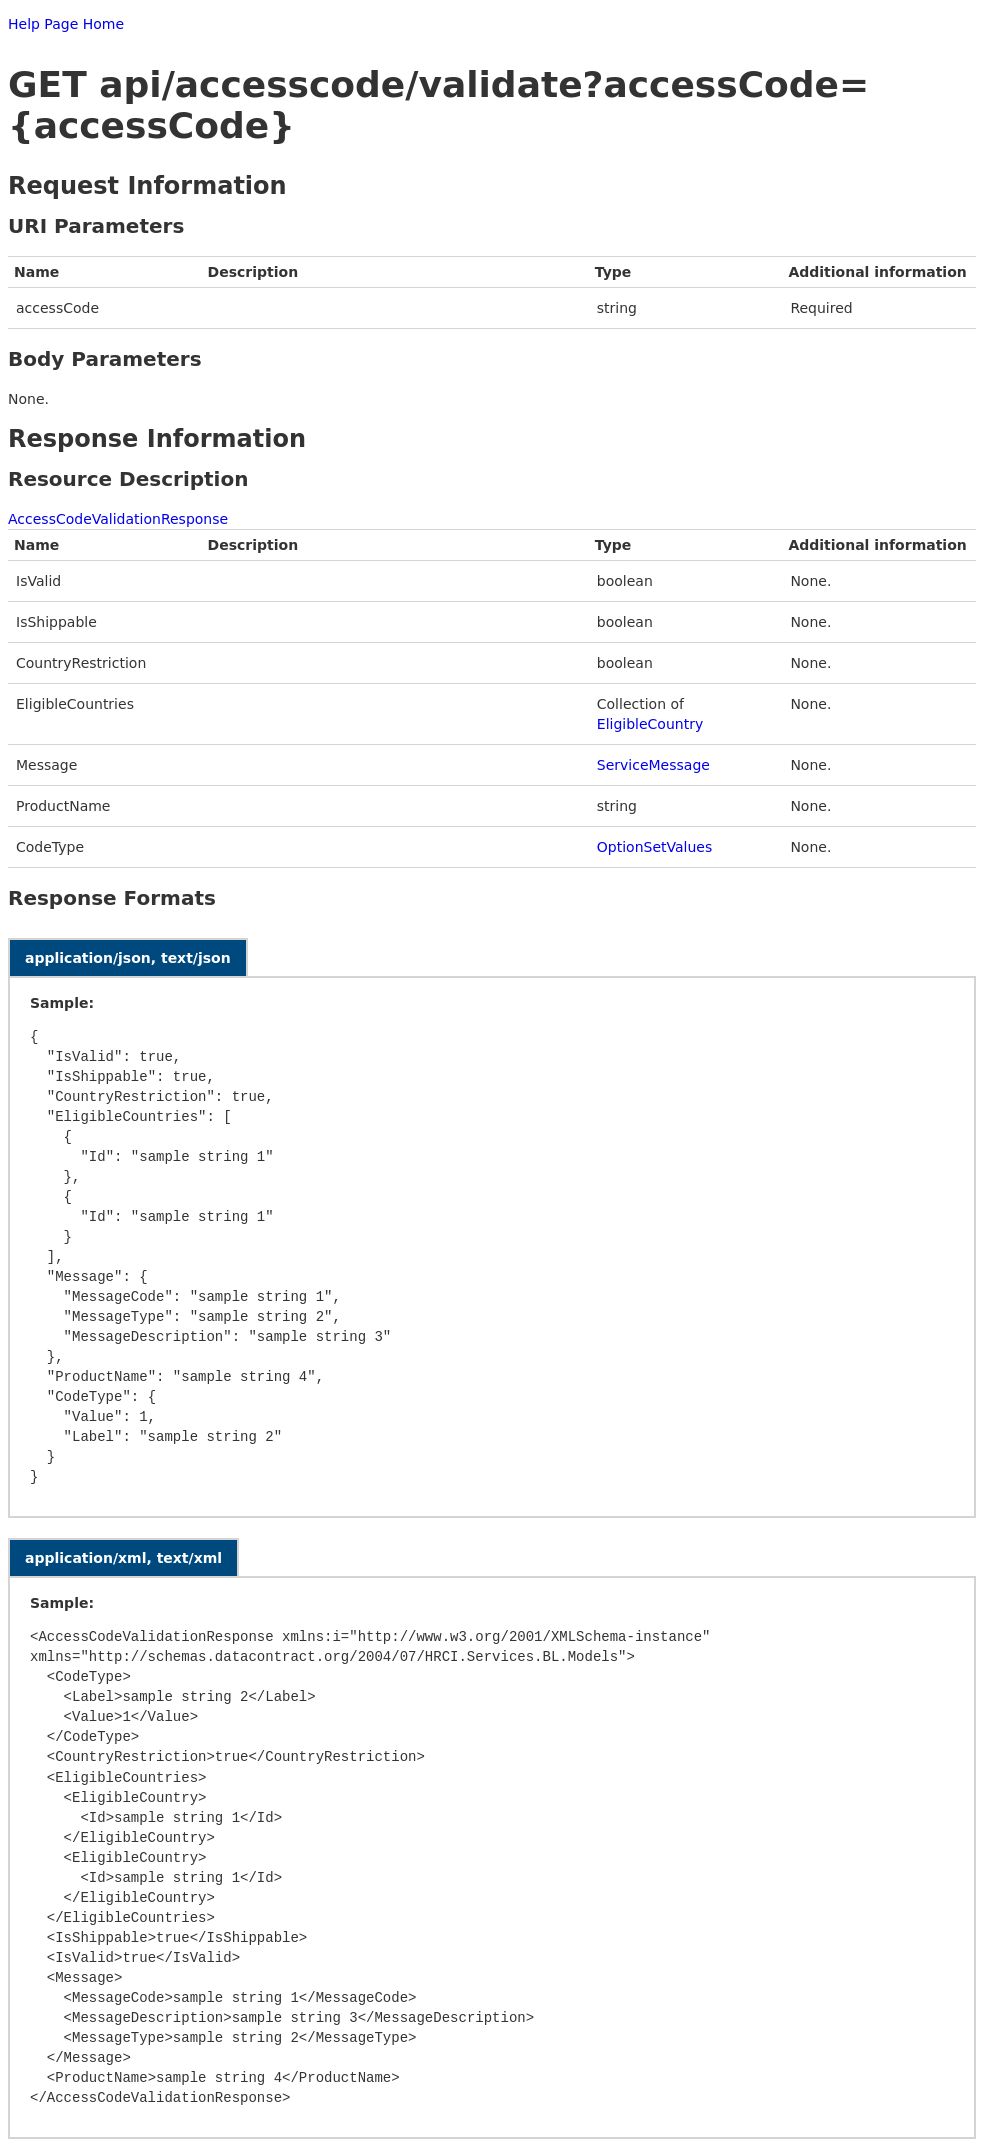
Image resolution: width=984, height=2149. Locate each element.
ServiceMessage (653, 765)
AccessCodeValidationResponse (118, 519)
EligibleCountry (650, 724)
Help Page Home (66, 24)
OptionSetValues (654, 847)
